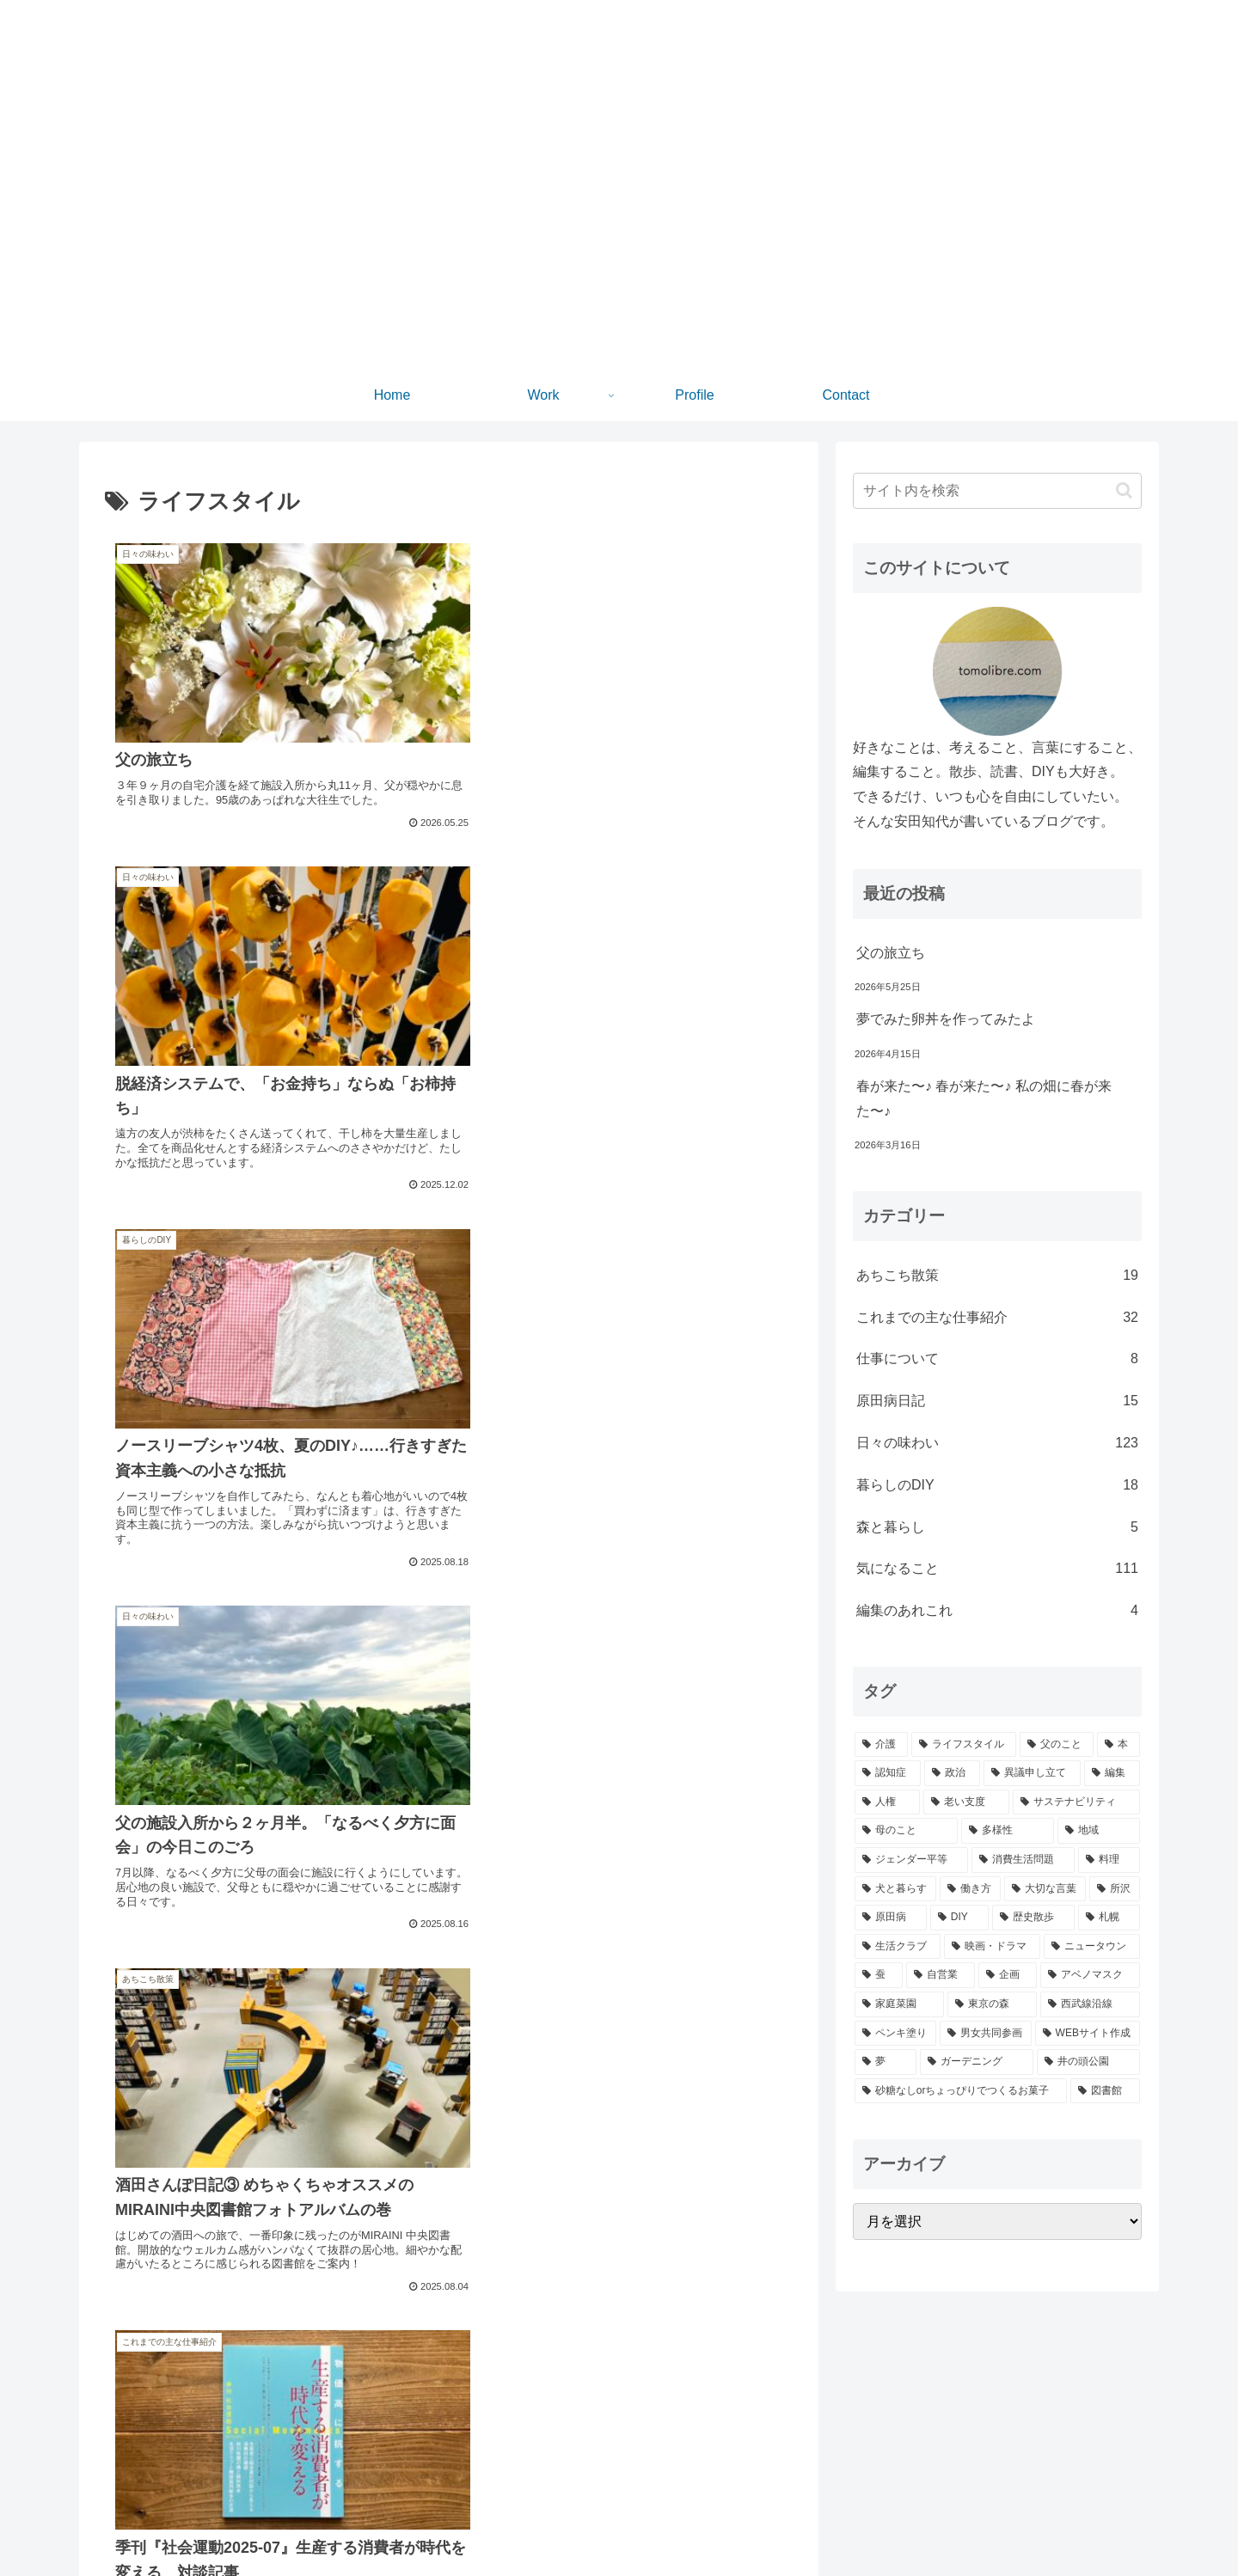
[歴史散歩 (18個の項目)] (1033, 1917)
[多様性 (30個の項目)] (1007, 1831)
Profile (1066, 2523)
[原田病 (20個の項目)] (891, 1917)
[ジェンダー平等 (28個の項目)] (911, 1860)
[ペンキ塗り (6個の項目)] (895, 2034)
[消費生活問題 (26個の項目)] (1023, 1860)
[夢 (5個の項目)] (885, 2062)
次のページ (449, 2323)
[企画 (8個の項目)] (1007, 1975)
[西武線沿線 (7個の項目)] (1090, 2004)
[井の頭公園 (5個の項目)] (1088, 2062)
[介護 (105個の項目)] (881, 1745)
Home (968, 2523)
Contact (1122, 2523)
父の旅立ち (890, 952)
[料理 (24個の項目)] (1109, 1860)
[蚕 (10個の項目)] (879, 1975)
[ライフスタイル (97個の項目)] (963, 1745)
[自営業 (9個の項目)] (940, 1975)
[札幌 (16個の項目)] (1109, 1917)
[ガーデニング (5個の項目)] (976, 2062)
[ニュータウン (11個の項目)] (1092, 1947)
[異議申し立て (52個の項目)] (1032, 1773)
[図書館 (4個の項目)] (1105, 2091)
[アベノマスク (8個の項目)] (1090, 1975)
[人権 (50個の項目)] (887, 1802)
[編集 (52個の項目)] (1112, 1773)
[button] (1124, 490)
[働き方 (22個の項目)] (970, 1889)
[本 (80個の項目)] (1118, 1745)
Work (1017, 2523)
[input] (997, 491)
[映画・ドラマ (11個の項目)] (992, 1947)
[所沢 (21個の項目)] (1114, 1889)
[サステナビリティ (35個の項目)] (1076, 1802)
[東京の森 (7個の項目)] (992, 2004)
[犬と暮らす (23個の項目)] (895, 1889)
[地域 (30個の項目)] (1098, 1831)
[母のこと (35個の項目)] (906, 1831)
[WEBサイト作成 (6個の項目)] (1087, 2034)
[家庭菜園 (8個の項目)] (899, 2004)
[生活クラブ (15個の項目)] (898, 1947)
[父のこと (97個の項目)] (1057, 1745)
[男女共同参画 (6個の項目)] (986, 2034)
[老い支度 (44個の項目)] (966, 1802)
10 (495, 2388)
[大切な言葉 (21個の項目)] (1045, 1889)
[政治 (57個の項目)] (952, 1773)
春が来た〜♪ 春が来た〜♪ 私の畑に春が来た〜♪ (984, 1098)
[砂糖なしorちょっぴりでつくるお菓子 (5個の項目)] (961, 2091)
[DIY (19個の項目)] (959, 1917)
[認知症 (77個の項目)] (888, 1773)
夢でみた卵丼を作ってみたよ (945, 1019)
